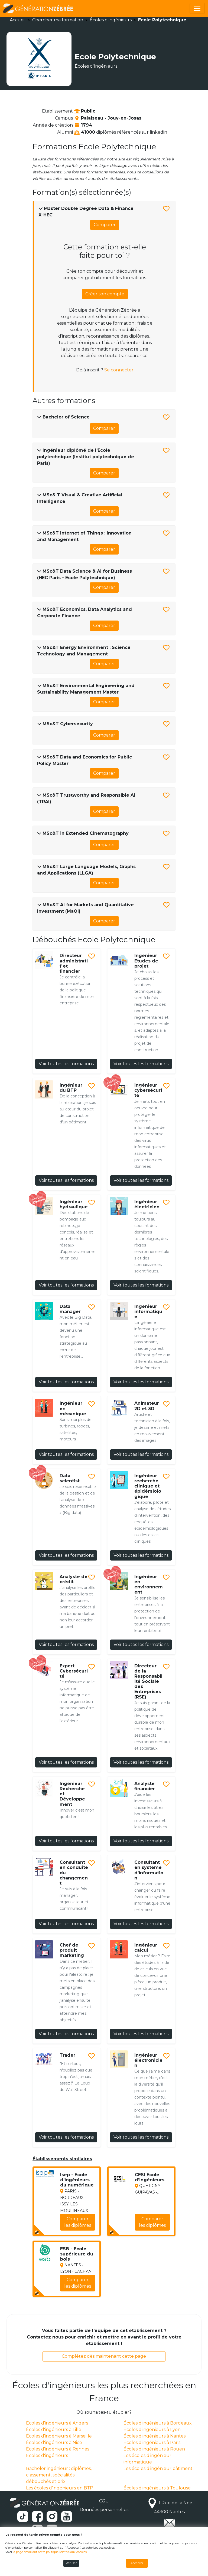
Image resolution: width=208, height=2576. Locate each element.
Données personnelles (104, 2509)
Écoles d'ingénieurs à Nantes (154, 2436)
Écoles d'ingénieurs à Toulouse (157, 2488)
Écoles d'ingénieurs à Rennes (57, 2449)
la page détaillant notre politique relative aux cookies (50, 2552)
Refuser (71, 2563)
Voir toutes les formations (66, 1063)
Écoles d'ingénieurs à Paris (151, 2442)
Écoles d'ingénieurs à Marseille (59, 2436)
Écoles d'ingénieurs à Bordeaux (157, 2423)
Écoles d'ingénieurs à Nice (54, 2442)
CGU (104, 2501)
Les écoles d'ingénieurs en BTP (59, 2488)
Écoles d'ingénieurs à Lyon (152, 2429)
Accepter (137, 2563)
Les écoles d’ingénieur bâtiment (158, 2468)
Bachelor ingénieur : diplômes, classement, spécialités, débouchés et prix (59, 2475)
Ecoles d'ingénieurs (47, 2455)
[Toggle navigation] (197, 8)
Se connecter (119, 369)
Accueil (18, 19)
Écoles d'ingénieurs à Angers (57, 2423)
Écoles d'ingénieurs (111, 19)
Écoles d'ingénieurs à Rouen (154, 2449)
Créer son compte (104, 293)
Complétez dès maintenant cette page (104, 2356)
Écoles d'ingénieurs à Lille (53, 2429)
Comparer (105, 224)
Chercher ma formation (57, 19)
